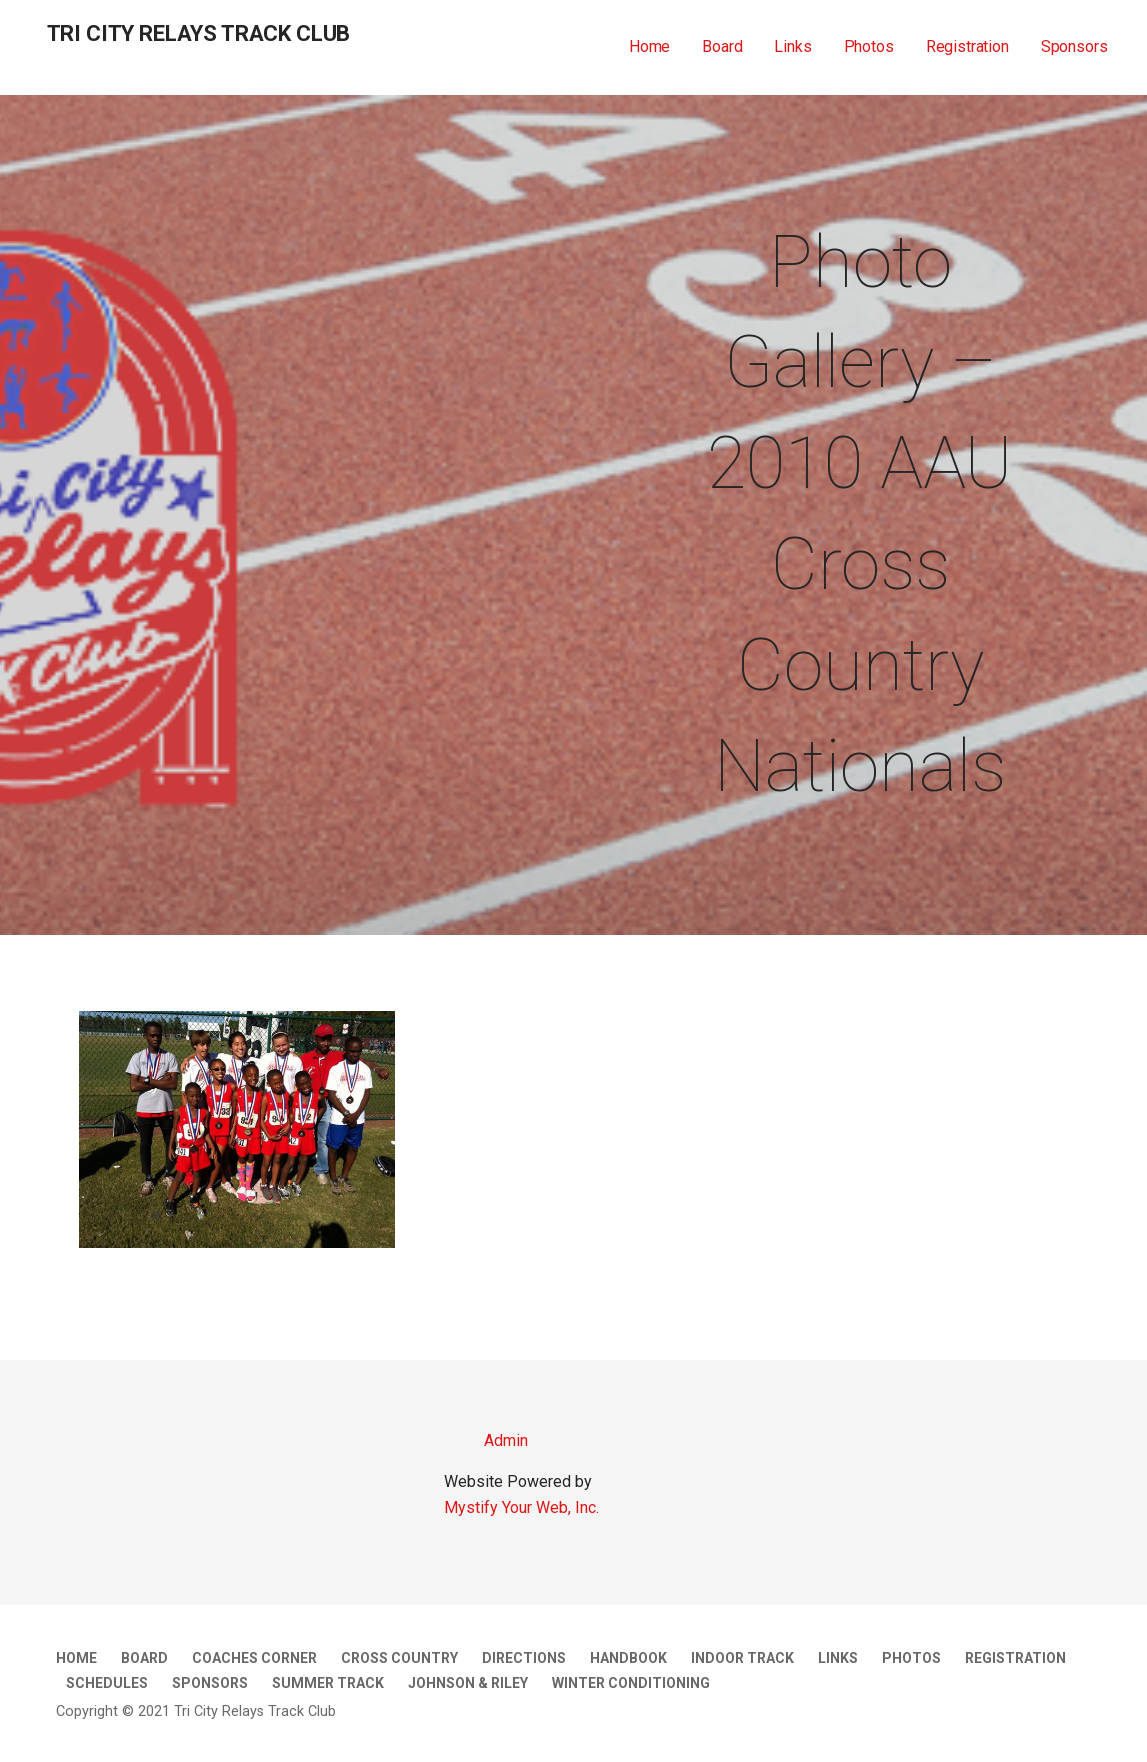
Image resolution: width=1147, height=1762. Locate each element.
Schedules (107, 1683)
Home (649, 46)
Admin (486, 1440)
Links (792, 46)
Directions (524, 1658)
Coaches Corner (254, 1658)
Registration (967, 46)
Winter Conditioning (631, 1683)
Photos (869, 46)
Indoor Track (742, 1658)
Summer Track (328, 1683)
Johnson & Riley (468, 1683)
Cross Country (399, 1658)
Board (722, 46)
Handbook (628, 1658)
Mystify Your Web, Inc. (521, 1507)
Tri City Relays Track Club (199, 33)
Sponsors (1074, 46)
